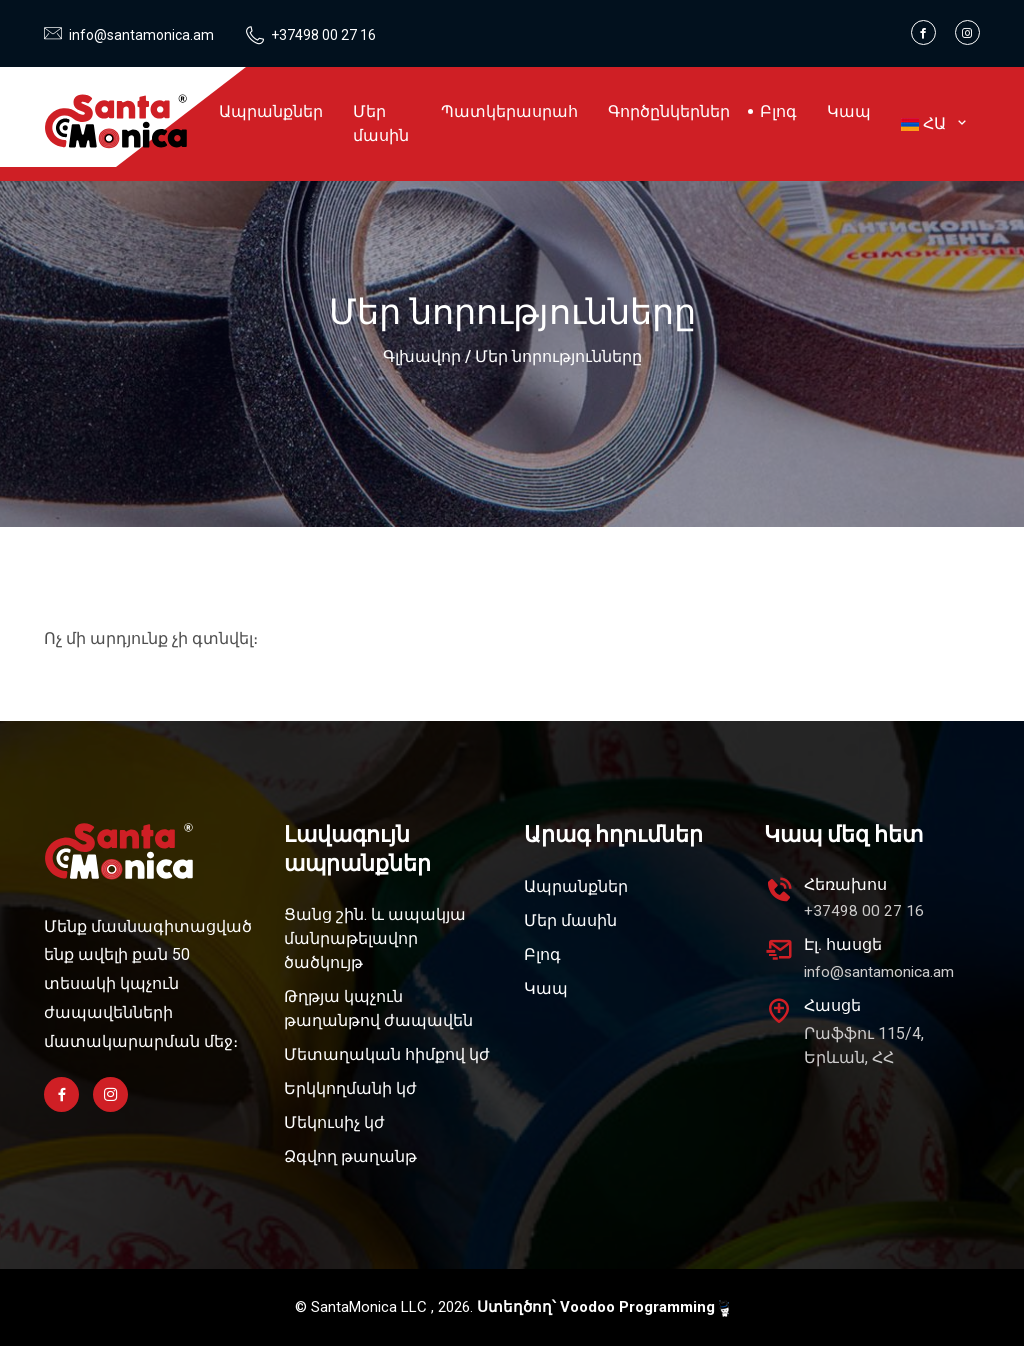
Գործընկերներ (669, 111)
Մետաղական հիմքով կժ (387, 1054)
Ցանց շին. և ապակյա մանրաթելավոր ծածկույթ (375, 938)
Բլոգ (778, 111)
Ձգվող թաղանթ (350, 1156)
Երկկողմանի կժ (350, 1088)
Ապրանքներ (271, 111)
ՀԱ (933, 123)
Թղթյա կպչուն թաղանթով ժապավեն (378, 1008)
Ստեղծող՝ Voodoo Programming (603, 1307)
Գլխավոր (422, 356)
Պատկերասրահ (509, 111)
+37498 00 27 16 (317, 35)
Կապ (849, 111)
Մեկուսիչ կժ (334, 1122)
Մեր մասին (381, 123)
